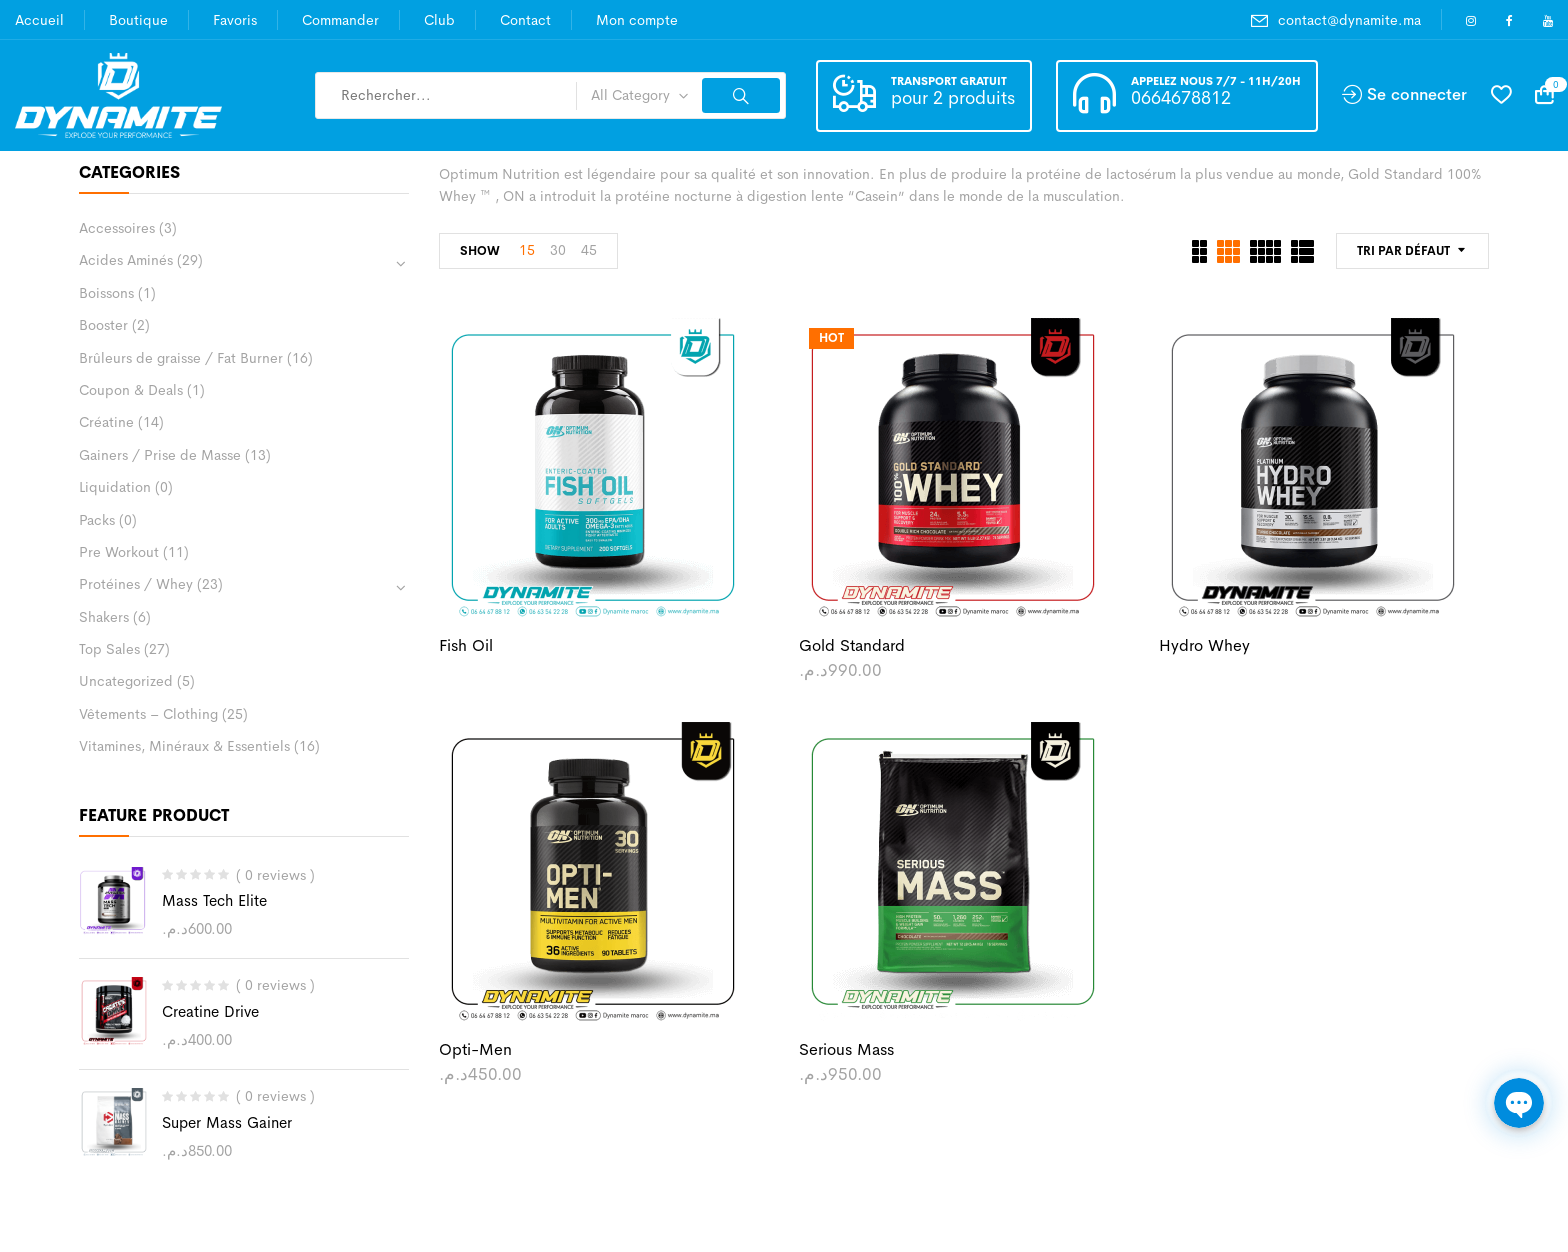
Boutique (138, 20)
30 (558, 250)
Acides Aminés (126, 260)
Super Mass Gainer (227, 1122)
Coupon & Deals (131, 390)
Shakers (104, 617)
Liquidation (115, 487)
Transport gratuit (949, 81)
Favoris (235, 20)
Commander (340, 20)
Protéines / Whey (136, 584)
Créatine (106, 422)
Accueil (39, 20)
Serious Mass (846, 1049)
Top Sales (109, 649)
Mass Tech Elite (214, 900)
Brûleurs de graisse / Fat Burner (181, 358)
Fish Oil (466, 645)
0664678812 (1181, 98)
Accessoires (117, 228)
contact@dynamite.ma (1349, 20)
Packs (97, 520)
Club (439, 20)
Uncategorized (126, 681)
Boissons (106, 293)
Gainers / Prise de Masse (160, 455)
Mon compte (637, 20)
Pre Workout (119, 552)
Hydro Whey (1204, 645)
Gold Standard (852, 645)
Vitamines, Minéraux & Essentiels (184, 746)
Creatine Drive (210, 1011)
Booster (103, 325)
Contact (525, 20)
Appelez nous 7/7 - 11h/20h (1216, 81)
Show (480, 251)
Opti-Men (475, 1049)
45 (589, 250)
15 (527, 250)
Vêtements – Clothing (148, 714)
